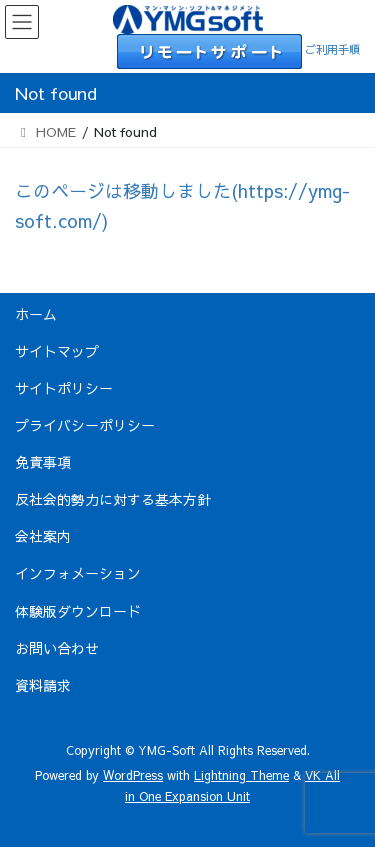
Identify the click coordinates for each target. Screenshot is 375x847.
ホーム (36, 314)
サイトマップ (57, 351)
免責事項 (43, 462)
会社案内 (43, 536)
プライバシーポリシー (85, 425)
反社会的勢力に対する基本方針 (113, 499)
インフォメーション (78, 573)
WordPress (133, 775)
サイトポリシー (64, 388)
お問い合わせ (57, 648)
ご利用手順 (332, 49)
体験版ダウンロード (78, 611)
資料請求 (43, 685)
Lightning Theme (241, 775)
